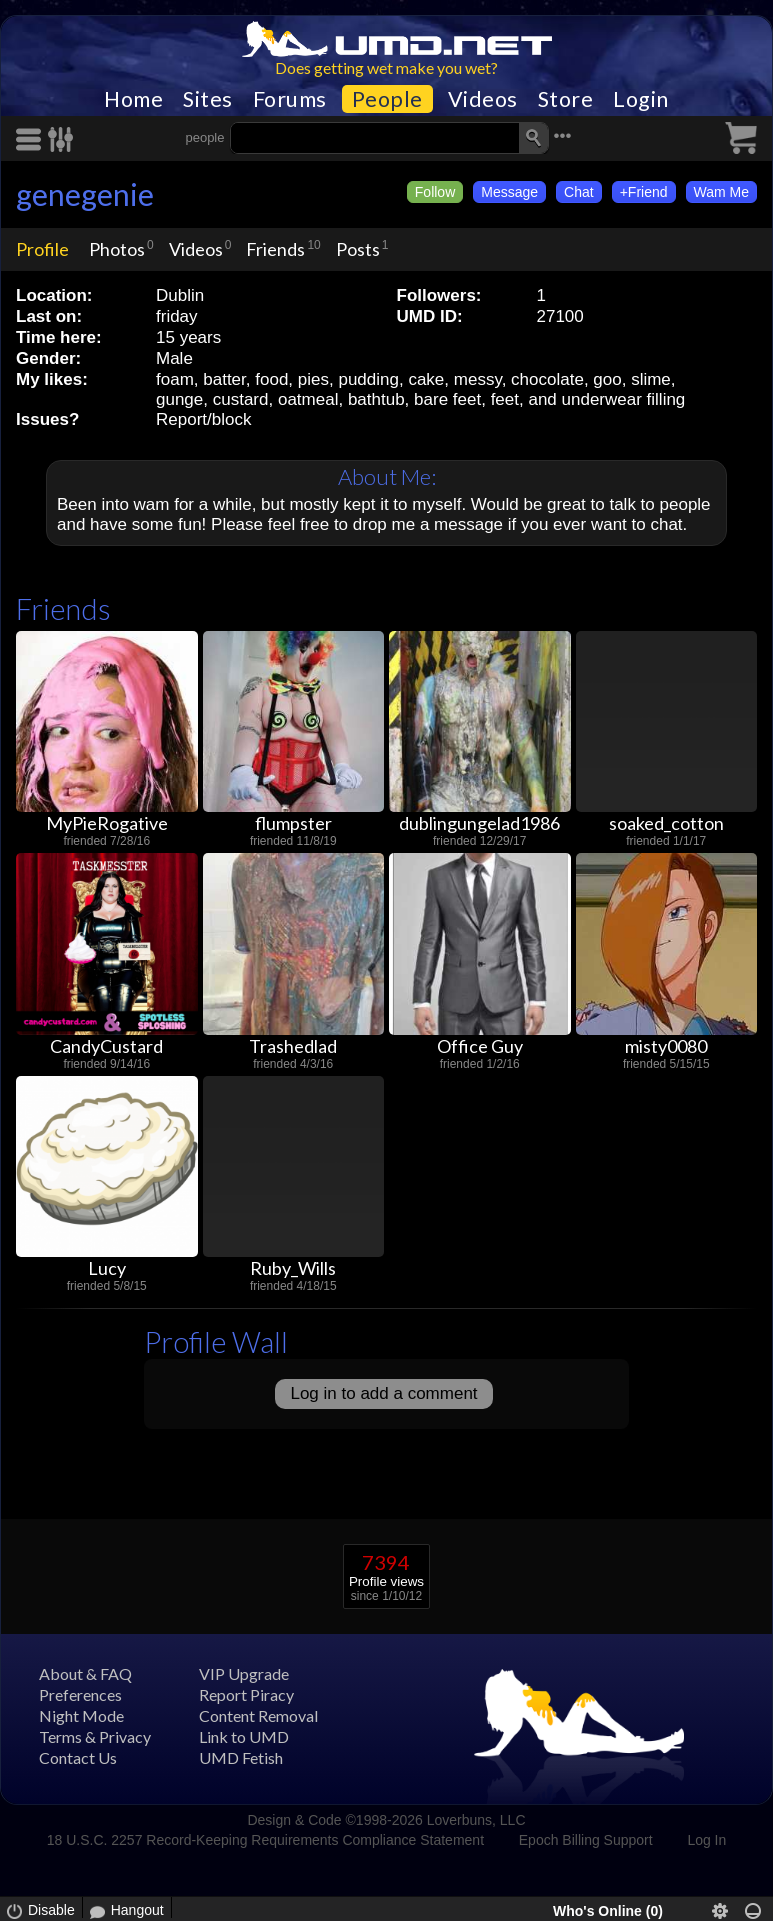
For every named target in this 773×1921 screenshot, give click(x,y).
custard (241, 399)
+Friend (644, 192)
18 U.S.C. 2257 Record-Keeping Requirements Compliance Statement (265, 1840)
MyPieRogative (107, 823)
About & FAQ (85, 1673)
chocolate (547, 379)
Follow (435, 192)
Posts (358, 249)
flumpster (293, 823)
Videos (483, 99)
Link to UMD (244, 1736)
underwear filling (624, 399)
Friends (275, 249)
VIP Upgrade (244, 1673)
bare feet (447, 399)
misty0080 (666, 1046)
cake (426, 379)
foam (175, 379)
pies (313, 379)
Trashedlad (293, 1046)
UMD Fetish (241, 1757)
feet (505, 399)
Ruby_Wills (293, 1268)
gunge (179, 399)
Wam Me (721, 192)
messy (478, 379)
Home (133, 99)
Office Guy (480, 1046)
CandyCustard (106, 1046)
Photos (117, 249)
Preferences (80, 1694)
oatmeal (308, 399)
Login (641, 99)
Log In (706, 1840)
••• (563, 135)
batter (224, 379)
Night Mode (81, 1715)
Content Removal (258, 1715)
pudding (368, 379)
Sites (208, 99)
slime (651, 379)
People (387, 99)
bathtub (376, 399)
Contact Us (78, 1757)
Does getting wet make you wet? (386, 67)
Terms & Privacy (95, 1736)
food (271, 379)
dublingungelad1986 (479, 823)
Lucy (107, 1268)
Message (509, 192)
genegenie (85, 194)
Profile (42, 249)
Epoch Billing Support (586, 1840)
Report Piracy (246, 1694)
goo (607, 379)
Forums (290, 99)
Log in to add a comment (383, 1393)
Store (566, 99)
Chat (579, 192)
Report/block (203, 419)
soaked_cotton (666, 823)
